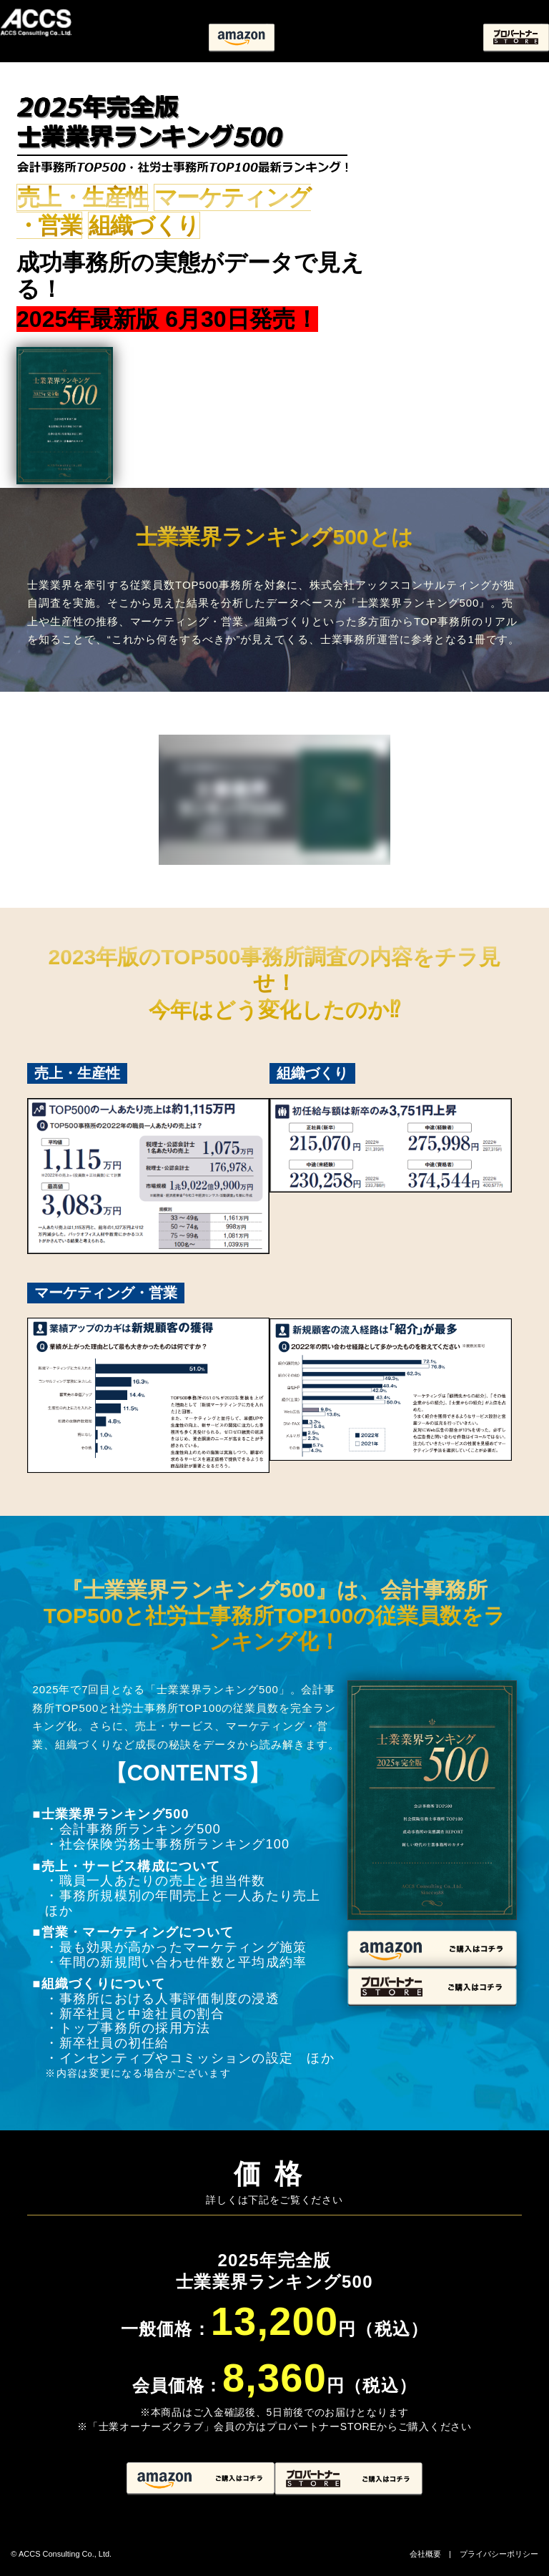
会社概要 (425, 2554)
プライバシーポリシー (499, 2554)
